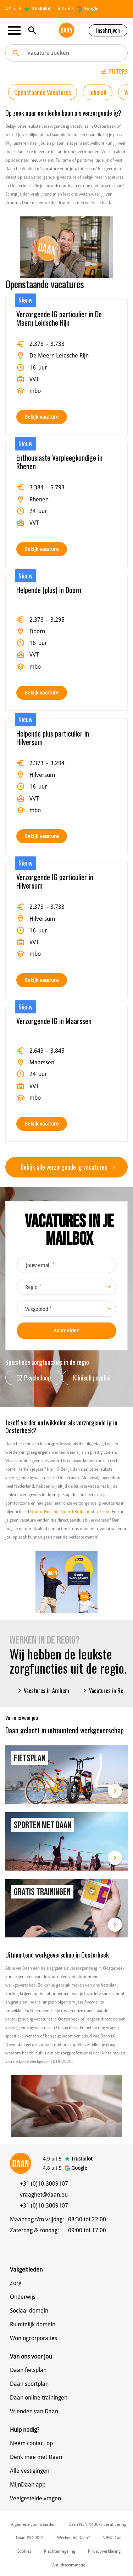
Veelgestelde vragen (35, 2498)
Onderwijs (22, 2296)
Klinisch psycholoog (96, 1377)
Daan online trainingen (38, 2397)
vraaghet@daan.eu (44, 2194)
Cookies (24, 2551)
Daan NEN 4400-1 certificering (97, 2524)
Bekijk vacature (41, 417)
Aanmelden (66, 1330)
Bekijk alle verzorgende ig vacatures (68, 1166)
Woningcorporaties (33, 2338)
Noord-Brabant (75, 1511)
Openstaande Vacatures (42, 92)
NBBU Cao (112, 2537)
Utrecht (102, 1511)
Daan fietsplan (28, 2370)
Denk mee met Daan (36, 2457)
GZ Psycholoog (33, 1377)
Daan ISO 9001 (30, 2537)
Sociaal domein (29, 2310)
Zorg (15, 2283)
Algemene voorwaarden (33, 2524)
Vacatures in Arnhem (42, 1690)
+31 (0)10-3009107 (44, 2183)
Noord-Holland (44, 1511)
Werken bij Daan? (73, 2537)
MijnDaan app (27, 2484)
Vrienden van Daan (34, 2411)
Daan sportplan (29, 2383)
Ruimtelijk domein (32, 2324)
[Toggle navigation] (16, 30)
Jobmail (97, 92)
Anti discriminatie (68, 2565)
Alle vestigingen (29, 2470)
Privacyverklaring (104, 2551)
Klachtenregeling (59, 2551)
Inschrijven (108, 30)
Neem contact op (31, 2443)
